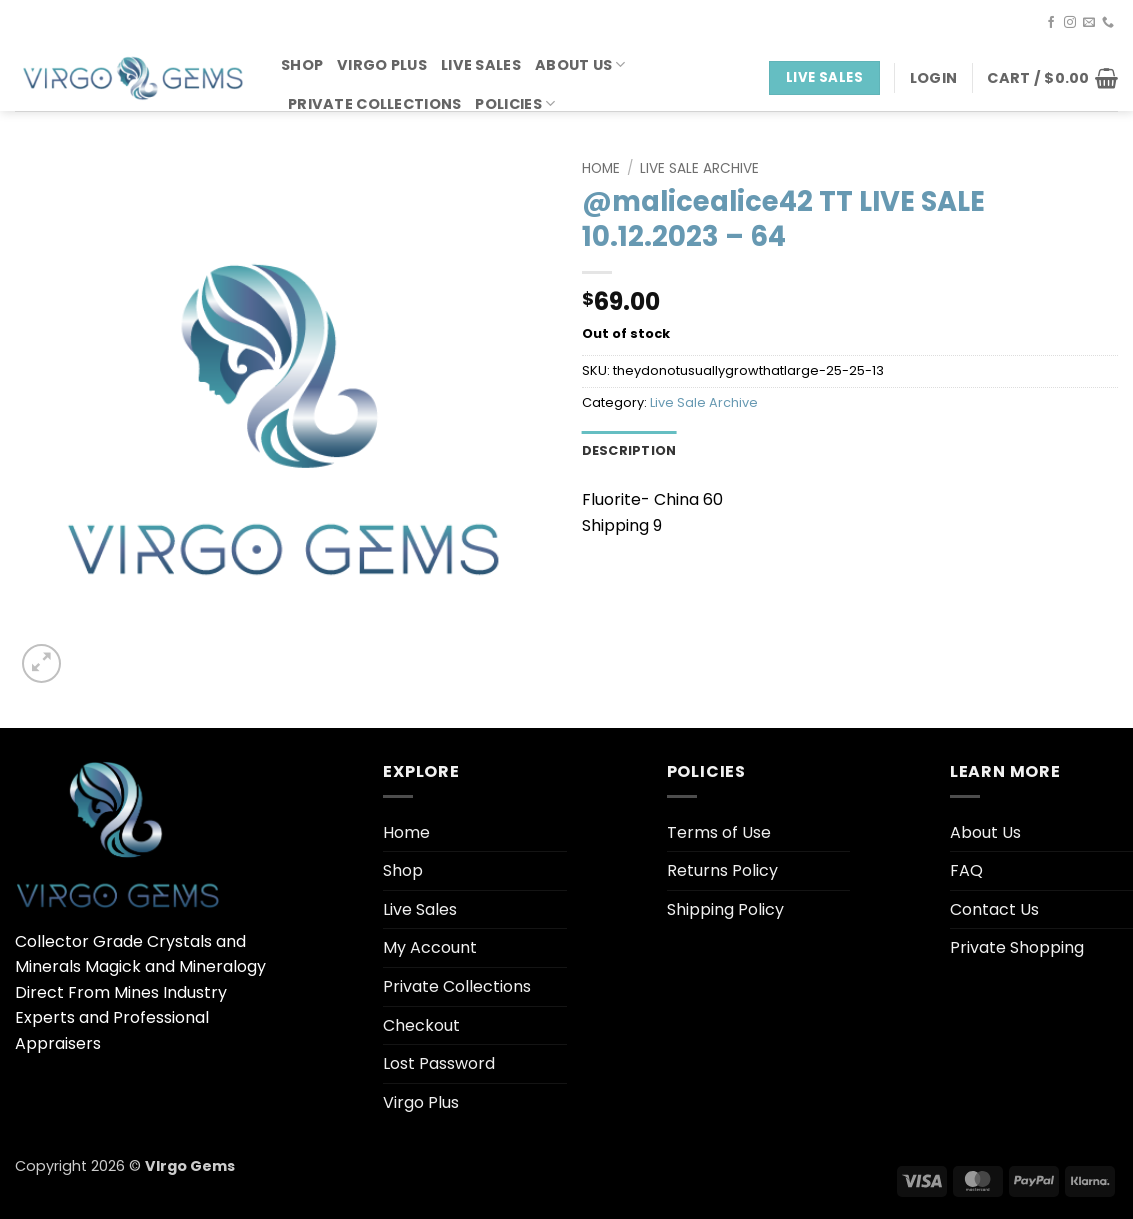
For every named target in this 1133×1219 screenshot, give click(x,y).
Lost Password (439, 1063)
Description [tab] (629, 450)
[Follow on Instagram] (1070, 23)
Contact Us (994, 909)
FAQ (966, 870)
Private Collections (374, 104)
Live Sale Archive (699, 168)
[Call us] (1108, 23)
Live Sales (481, 65)
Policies (515, 104)
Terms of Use (719, 832)
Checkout (421, 1025)
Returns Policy (722, 870)
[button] (933, 78)
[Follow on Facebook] (1051, 23)
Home (601, 168)
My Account (430, 947)
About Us (580, 65)
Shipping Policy (725, 909)
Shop (302, 65)
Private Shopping (1017, 947)
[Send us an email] (1089, 23)
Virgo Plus (382, 65)
